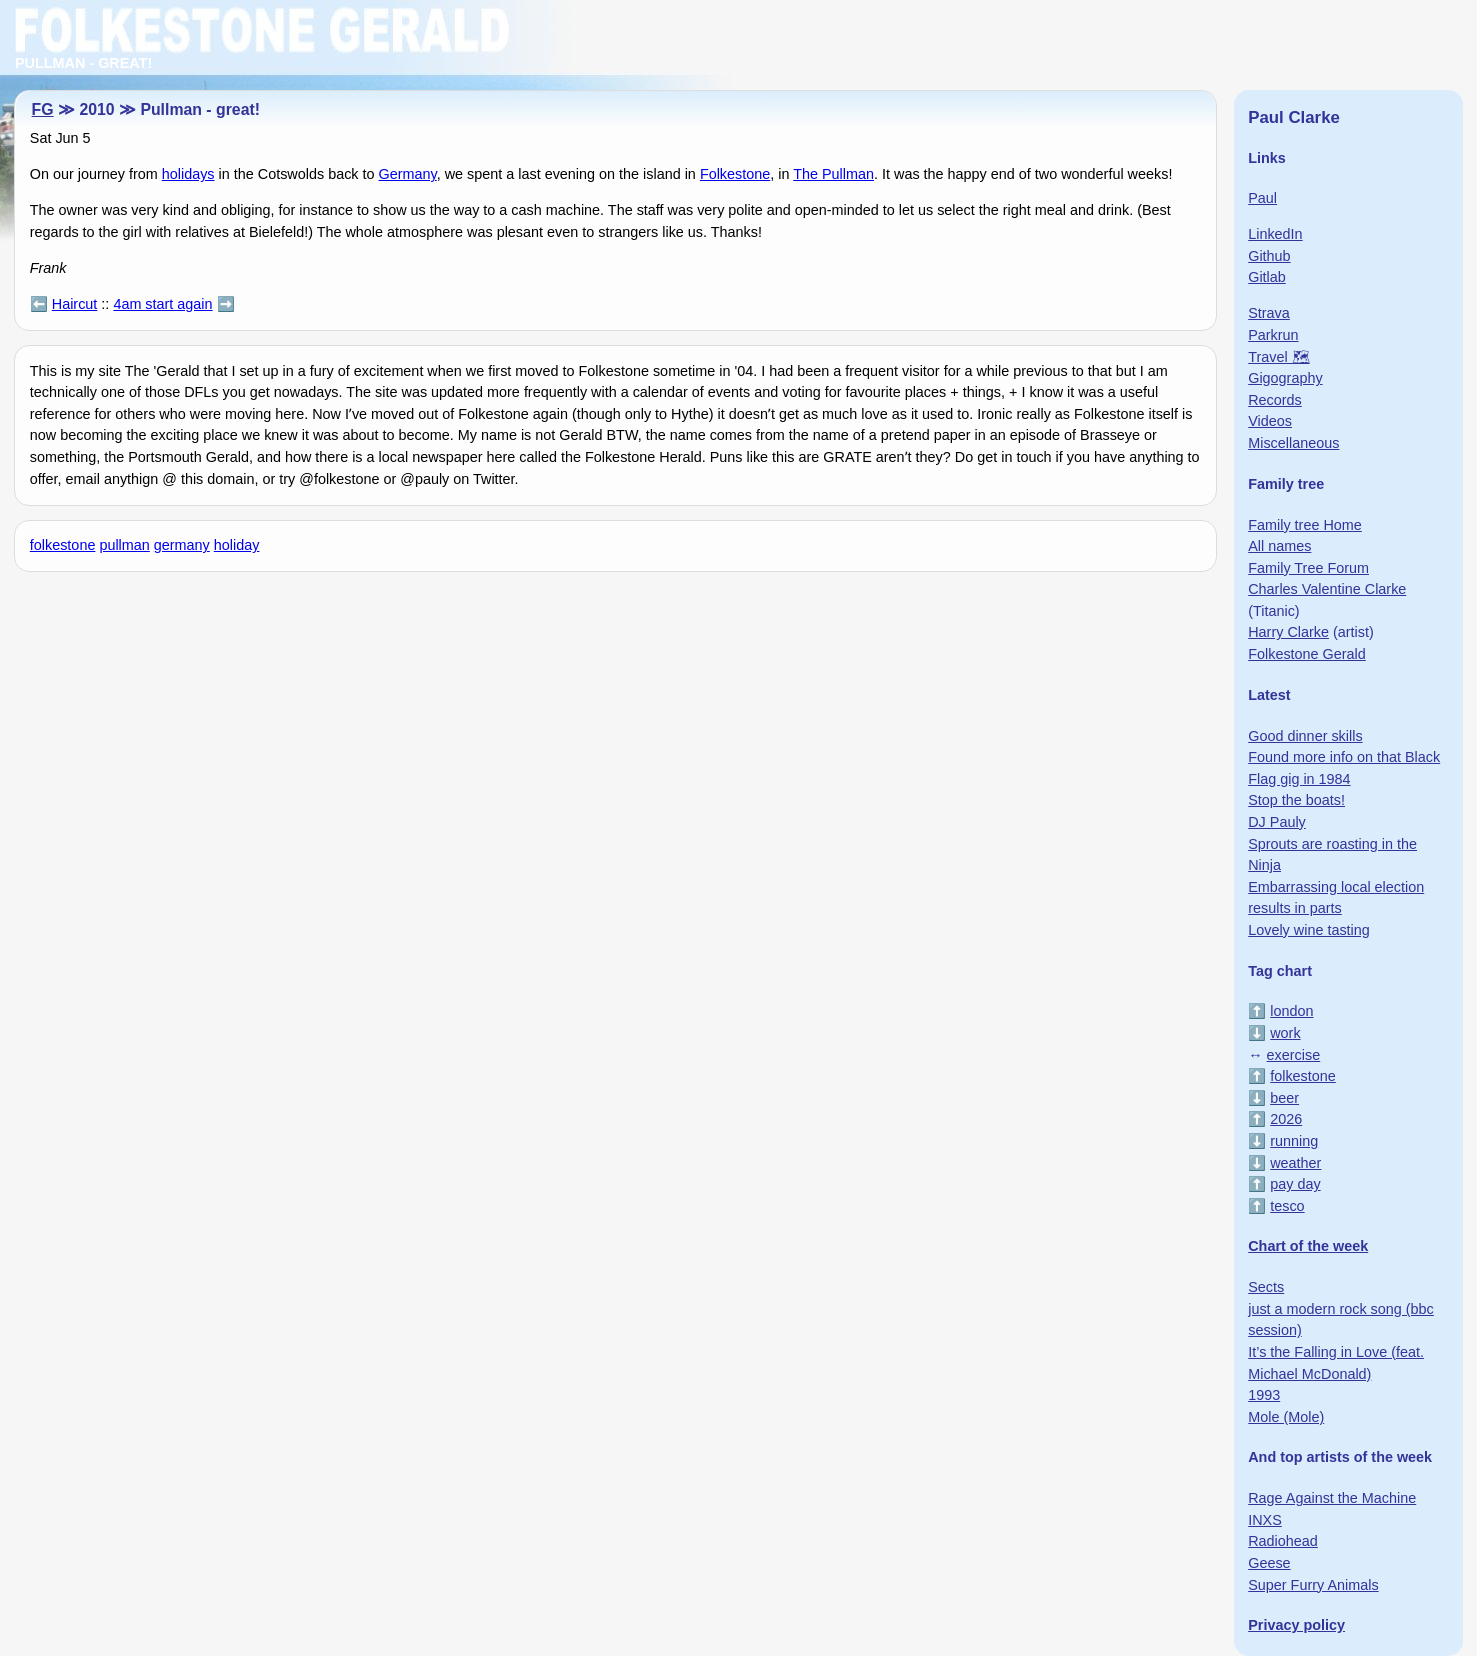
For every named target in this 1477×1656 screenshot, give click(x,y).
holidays (188, 174)
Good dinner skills (1305, 736)
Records (1275, 400)
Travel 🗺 (1278, 357)
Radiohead (1283, 1541)
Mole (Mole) (1286, 1417)
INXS (1265, 1520)
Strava (1269, 313)
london (1291, 1011)
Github (1269, 256)
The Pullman (833, 174)
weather (1295, 1163)
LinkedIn (1275, 234)
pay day (1295, 1184)
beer (1284, 1098)
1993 (1264, 1395)
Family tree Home (1305, 525)
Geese (1269, 1563)
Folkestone (735, 174)
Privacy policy (1296, 1625)
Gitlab (1267, 277)
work (1285, 1033)
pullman (124, 545)
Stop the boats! (1296, 800)
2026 (1286, 1119)
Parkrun (1273, 335)
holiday (237, 545)
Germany (408, 174)
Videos (1270, 421)
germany (182, 545)
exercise (1294, 1055)
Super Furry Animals (1313, 1585)
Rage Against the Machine (1332, 1498)
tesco (1287, 1206)
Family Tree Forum (1308, 568)
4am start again (162, 304)
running (1294, 1141)
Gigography (1285, 378)
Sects (1266, 1287)
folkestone (63, 545)
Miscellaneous (1293, 443)
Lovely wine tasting (1309, 930)
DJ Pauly (1277, 822)
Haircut (75, 304)
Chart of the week (1308, 1246)
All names (1279, 546)
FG (43, 109)
